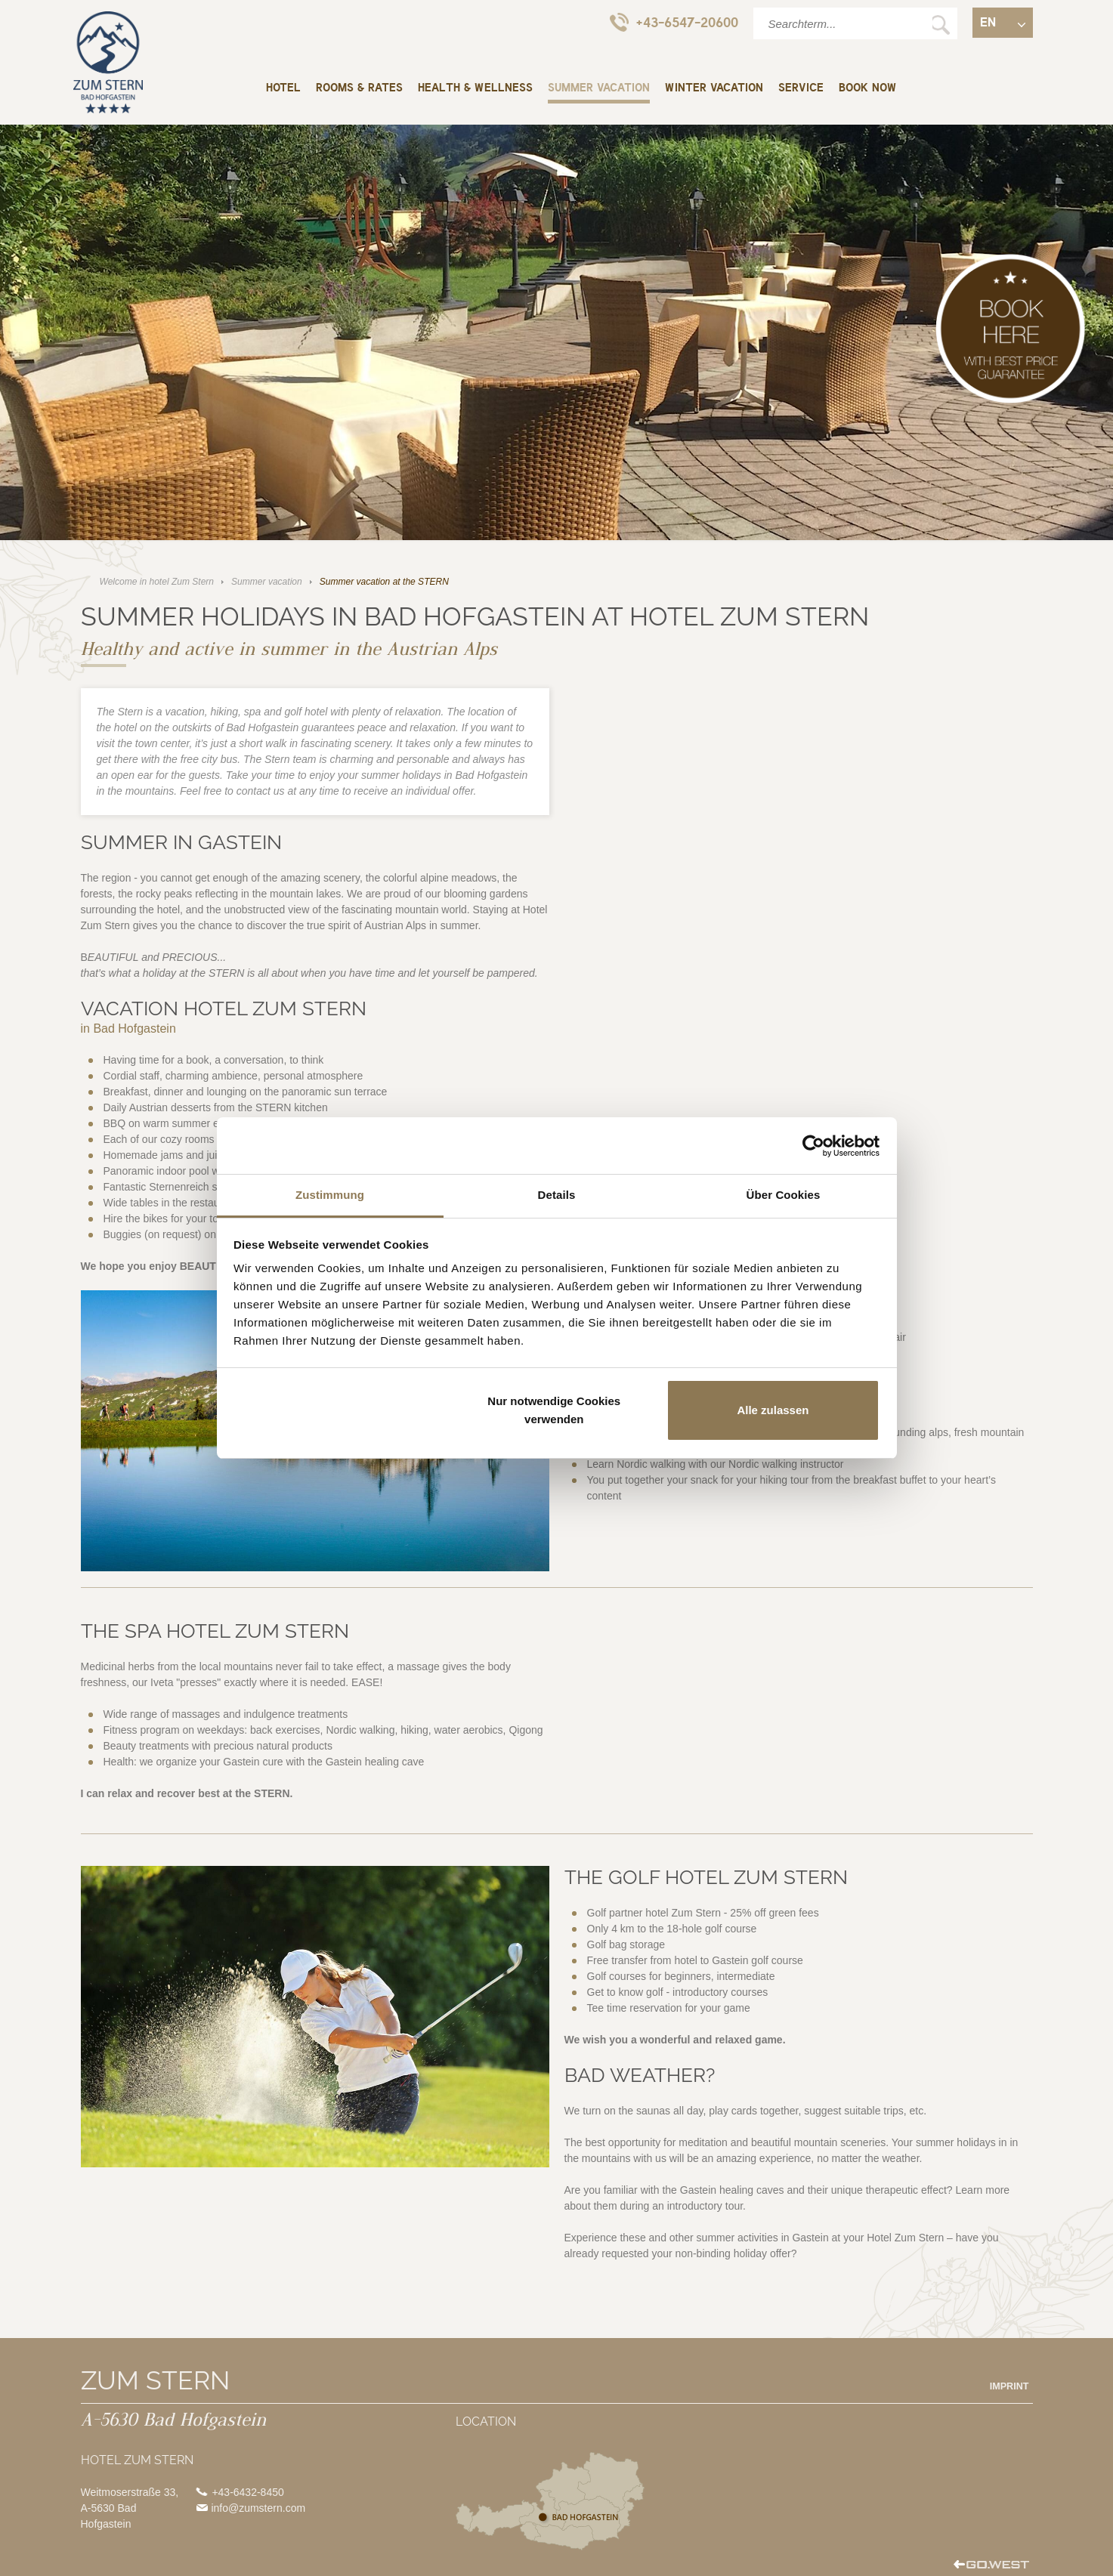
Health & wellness (475, 88)
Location (550, 2501)
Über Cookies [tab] (784, 1194)
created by (991, 2566)
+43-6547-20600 (674, 22)
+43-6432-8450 (247, 2492)
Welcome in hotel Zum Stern (108, 62)
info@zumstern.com (258, 2508)
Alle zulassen (772, 1410)
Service (801, 88)
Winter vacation (714, 88)
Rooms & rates (359, 88)
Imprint (1009, 2386)
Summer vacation (599, 88)
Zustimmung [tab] (329, 1194)
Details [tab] (557, 1194)
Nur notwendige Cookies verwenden (553, 1410)
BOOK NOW (868, 88)
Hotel (283, 88)
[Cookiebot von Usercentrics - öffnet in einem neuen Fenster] (813, 1146)
